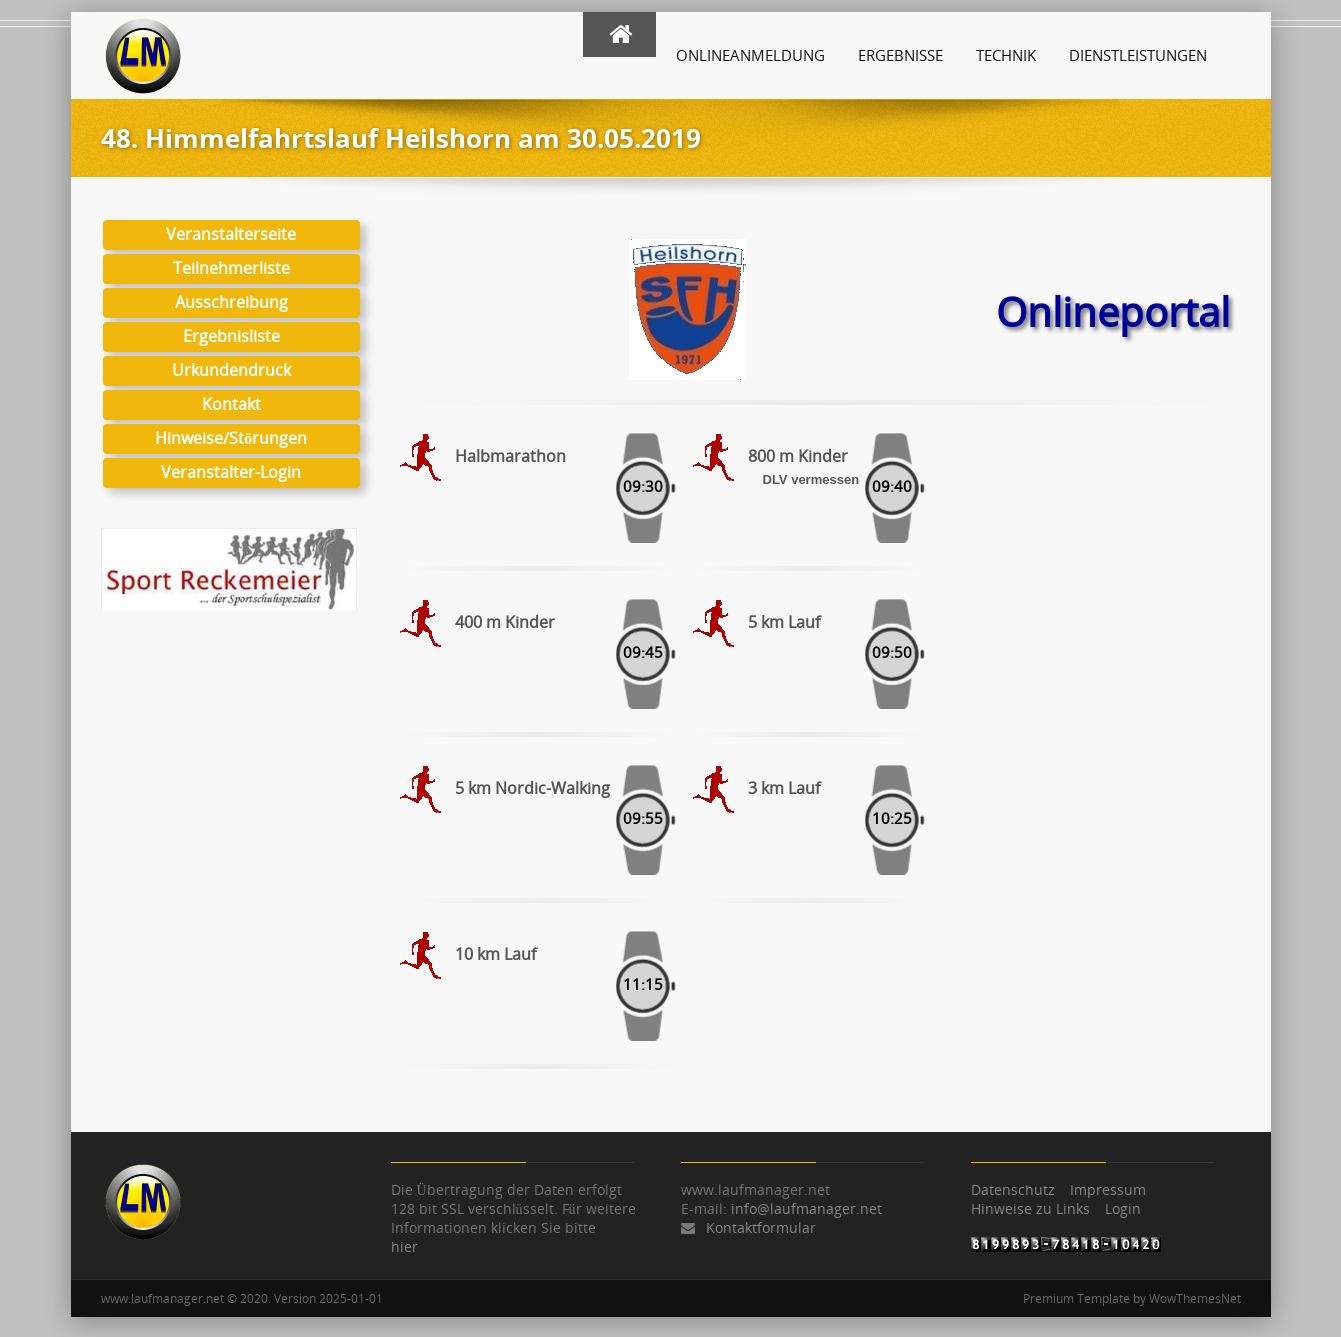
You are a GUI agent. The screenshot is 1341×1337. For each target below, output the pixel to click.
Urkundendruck (230, 370)
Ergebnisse (900, 55)
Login (1123, 1208)
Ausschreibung (230, 302)
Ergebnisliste (230, 336)
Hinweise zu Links (1030, 1208)
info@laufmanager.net (806, 1208)
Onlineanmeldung (750, 55)
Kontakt (230, 404)
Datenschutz (1013, 1189)
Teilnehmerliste (230, 268)
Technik (1006, 55)
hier (404, 1246)
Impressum (1108, 1189)
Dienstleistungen (1138, 55)
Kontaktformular (761, 1227)
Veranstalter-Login (231, 472)
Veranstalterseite (231, 234)
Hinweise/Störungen (231, 438)
